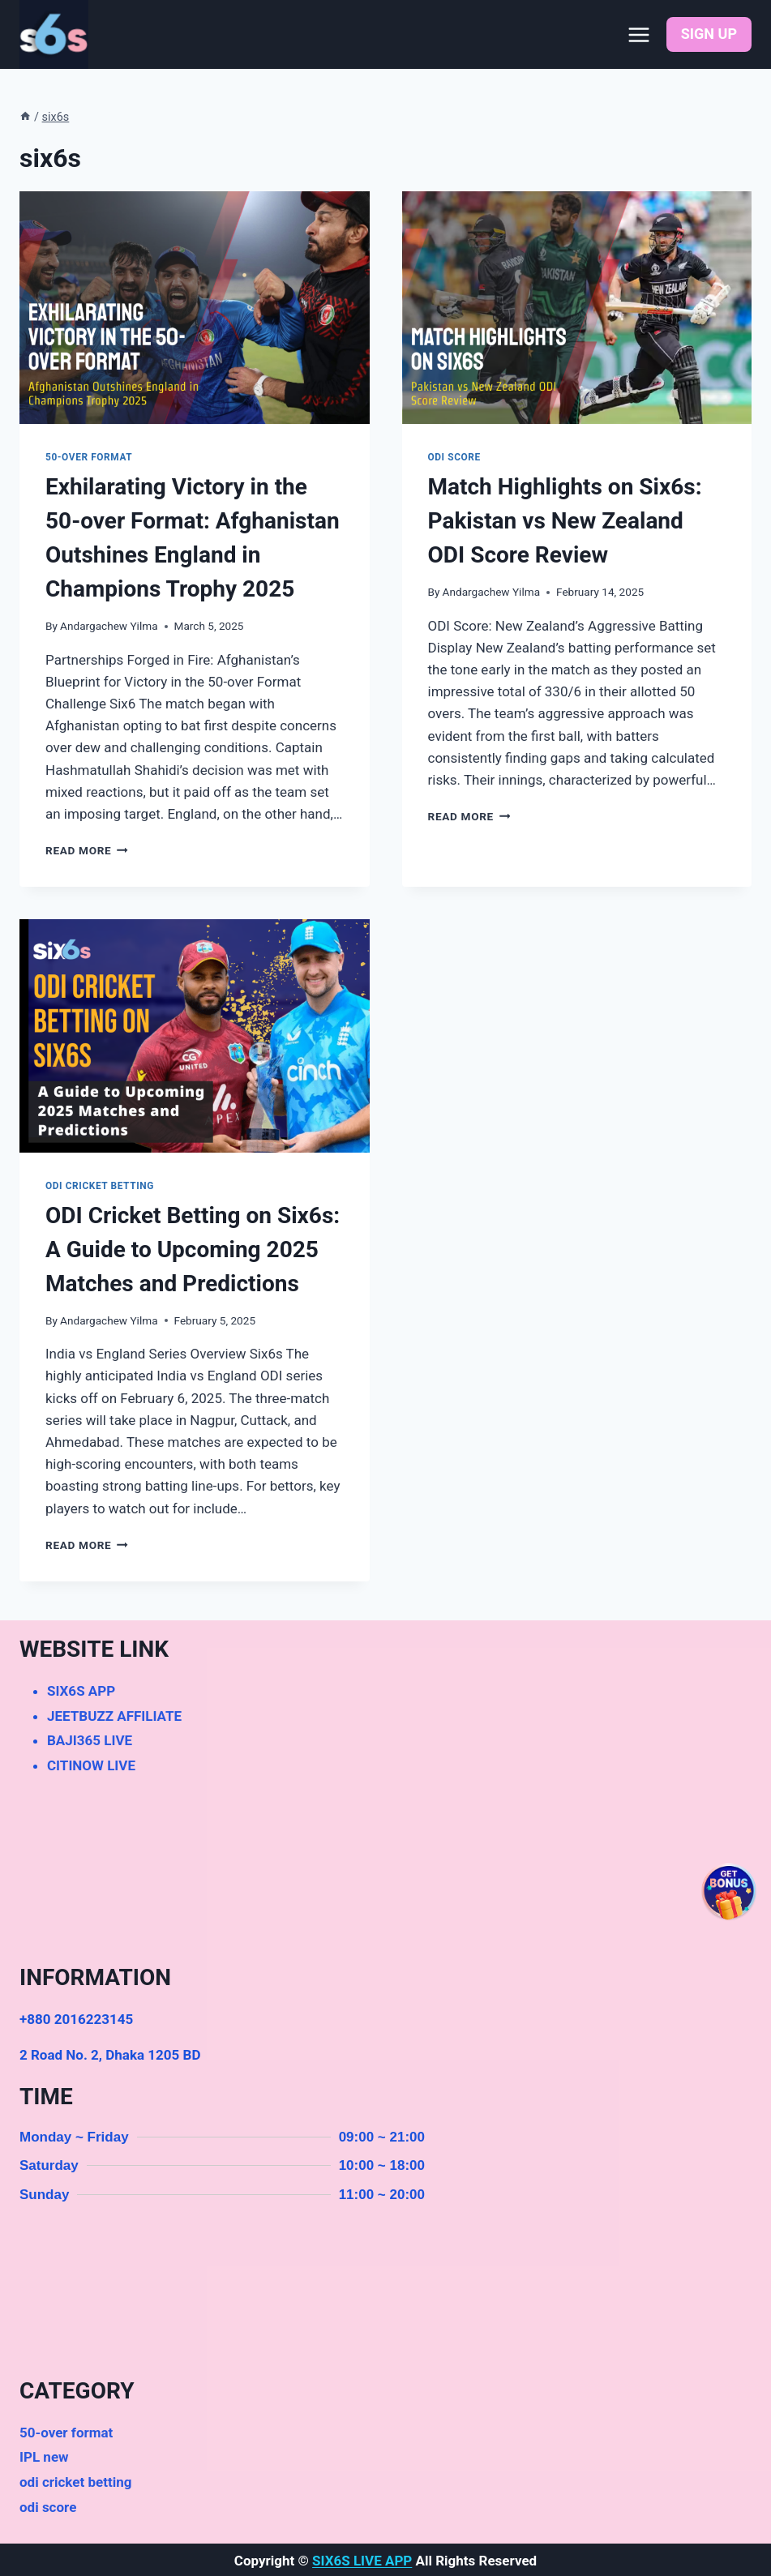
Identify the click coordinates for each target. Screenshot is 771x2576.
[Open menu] (639, 34)
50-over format (88, 457)
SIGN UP (709, 33)
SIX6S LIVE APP (362, 2560)
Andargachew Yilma (108, 625)
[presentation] (194, 308)
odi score (454, 457)
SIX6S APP (81, 1691)
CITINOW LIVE (91, 1765)
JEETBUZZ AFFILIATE (114, 1716)
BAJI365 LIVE (89, 1740)
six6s (56, 117)
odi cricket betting (99, 1186)
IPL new (44, 2457)
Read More (86, 850)
